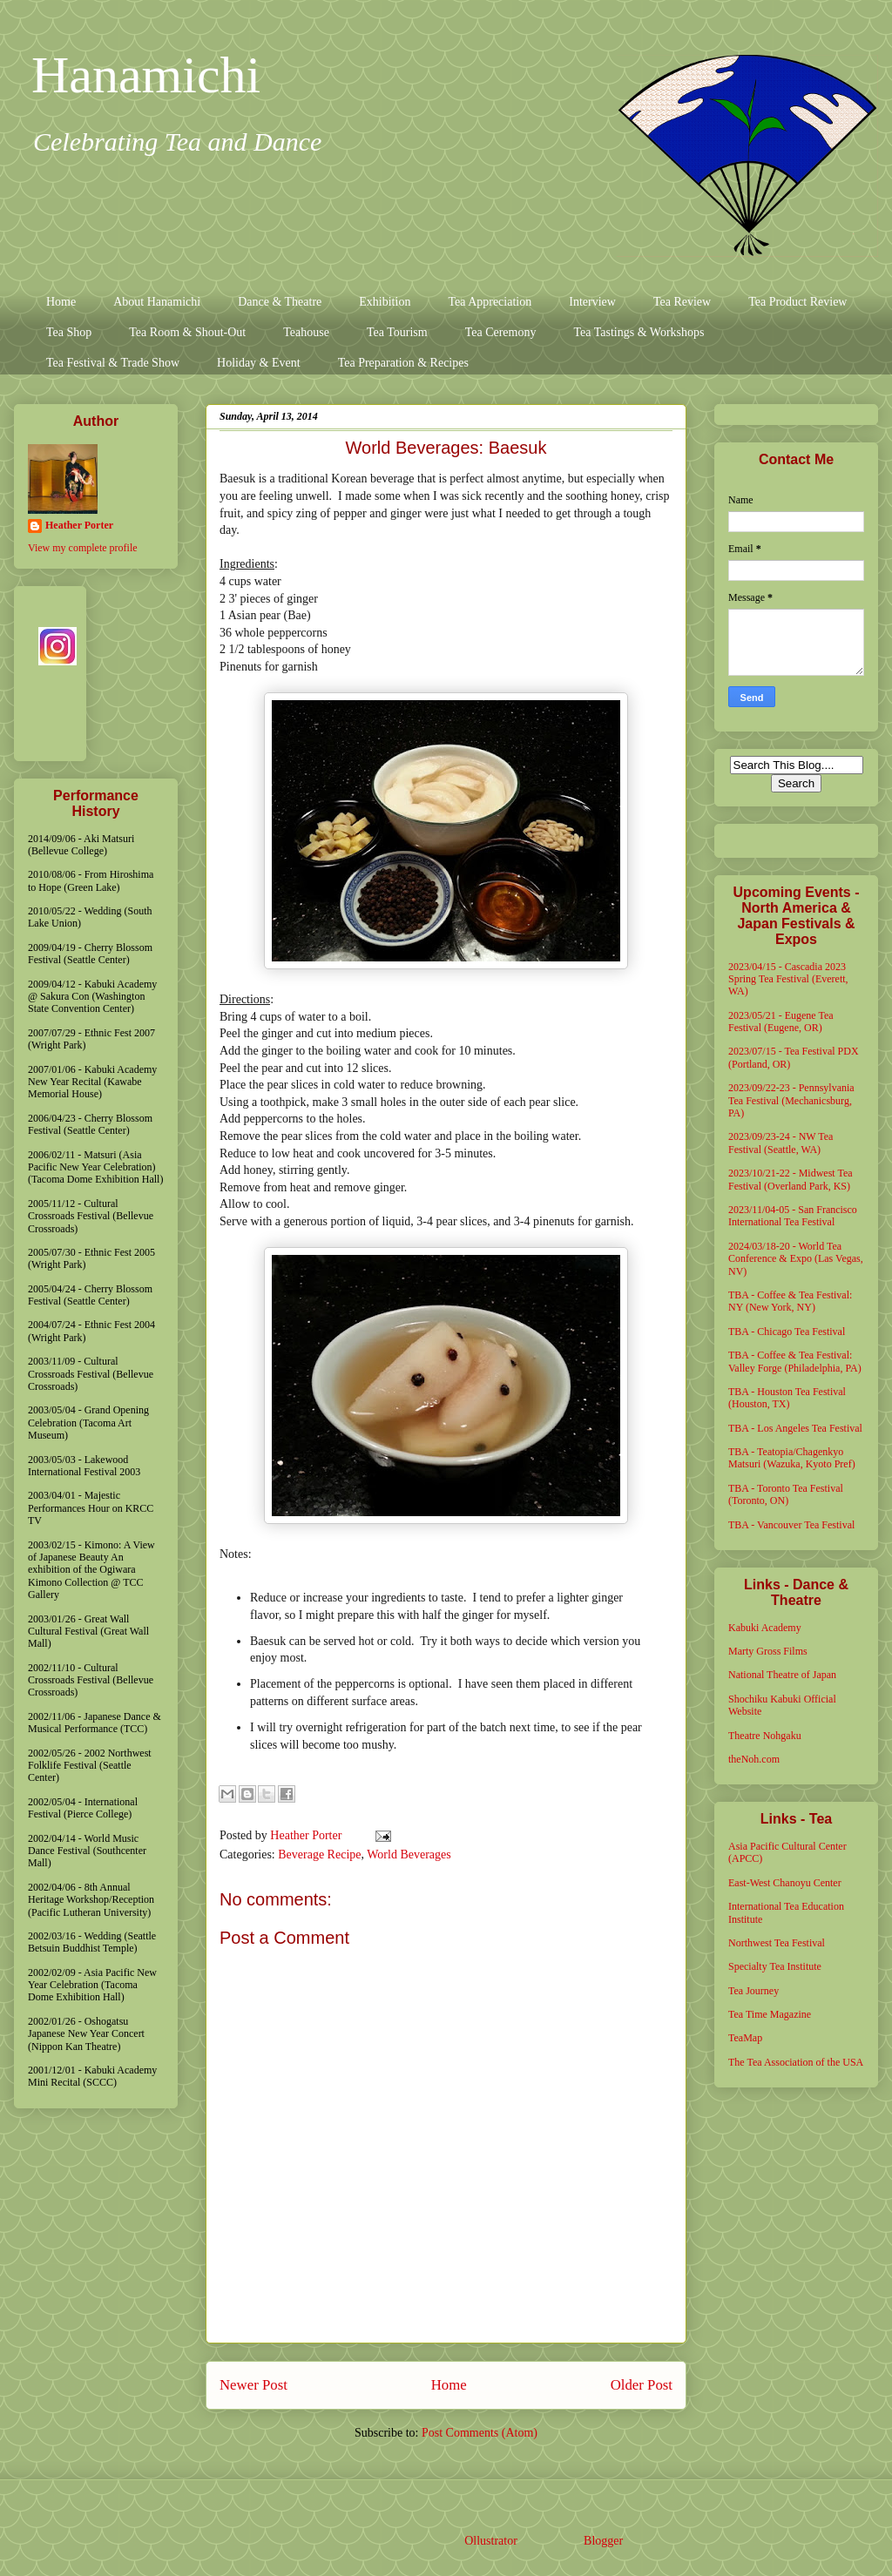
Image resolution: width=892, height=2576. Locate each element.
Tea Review (682, 301)
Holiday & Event (259, 362)
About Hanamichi (156, 301)
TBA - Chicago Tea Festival (786, 1331)
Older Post (641, 2385)
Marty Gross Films (768, 1651)
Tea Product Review (797, 301)
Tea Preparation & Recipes (403, 362)
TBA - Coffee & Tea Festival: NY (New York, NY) (790, 1301)
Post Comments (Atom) (479, 2432)
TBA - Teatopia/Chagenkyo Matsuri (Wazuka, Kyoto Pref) (791, 1458)
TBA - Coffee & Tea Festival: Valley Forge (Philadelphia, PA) (795, 1361)
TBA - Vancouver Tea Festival (791, 1525)
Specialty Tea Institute (774, 1966)
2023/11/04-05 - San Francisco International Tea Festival (792, 1216)
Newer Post (253, 2385)
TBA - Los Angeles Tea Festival (795, 1428)
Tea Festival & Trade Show (112, 362)
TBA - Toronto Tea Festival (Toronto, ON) (785, 1494)
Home (61, 301)
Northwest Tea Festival (776, 1943)
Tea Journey (753, 1991)
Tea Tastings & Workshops (638, 332)
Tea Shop (68, 332)
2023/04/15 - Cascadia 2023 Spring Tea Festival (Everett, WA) (788, 979)
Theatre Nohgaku (764, 1736)
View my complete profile (83, 548)
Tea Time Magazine (769, 2014)
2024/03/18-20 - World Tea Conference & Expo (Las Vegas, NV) (795, 1259)
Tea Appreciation (489, 301)
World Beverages (408, 1854)
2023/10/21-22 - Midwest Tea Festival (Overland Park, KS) (790, 1179)
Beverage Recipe (319, 1854)
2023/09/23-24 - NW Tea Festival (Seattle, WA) (780, 1142)
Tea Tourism (397, 332)
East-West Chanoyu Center (784, 1883)
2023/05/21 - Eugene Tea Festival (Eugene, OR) (781, 1021)
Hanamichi (145, 75)
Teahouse (306, 332)
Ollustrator (490, 2540)
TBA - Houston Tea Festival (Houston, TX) (787, 1398)
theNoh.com (754, 1759)
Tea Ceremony (501, 332)
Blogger (603, 2540)
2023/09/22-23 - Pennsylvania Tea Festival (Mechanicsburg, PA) (791, 1100)
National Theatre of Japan (782, 1675)
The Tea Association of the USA (795, 2062)
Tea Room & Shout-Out (187, 332)
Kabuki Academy (764, 1628)
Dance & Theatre (279, 301)
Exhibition (384, 301)
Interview (592, 301)
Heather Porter (307, 1835)
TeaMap (745, 2038)
